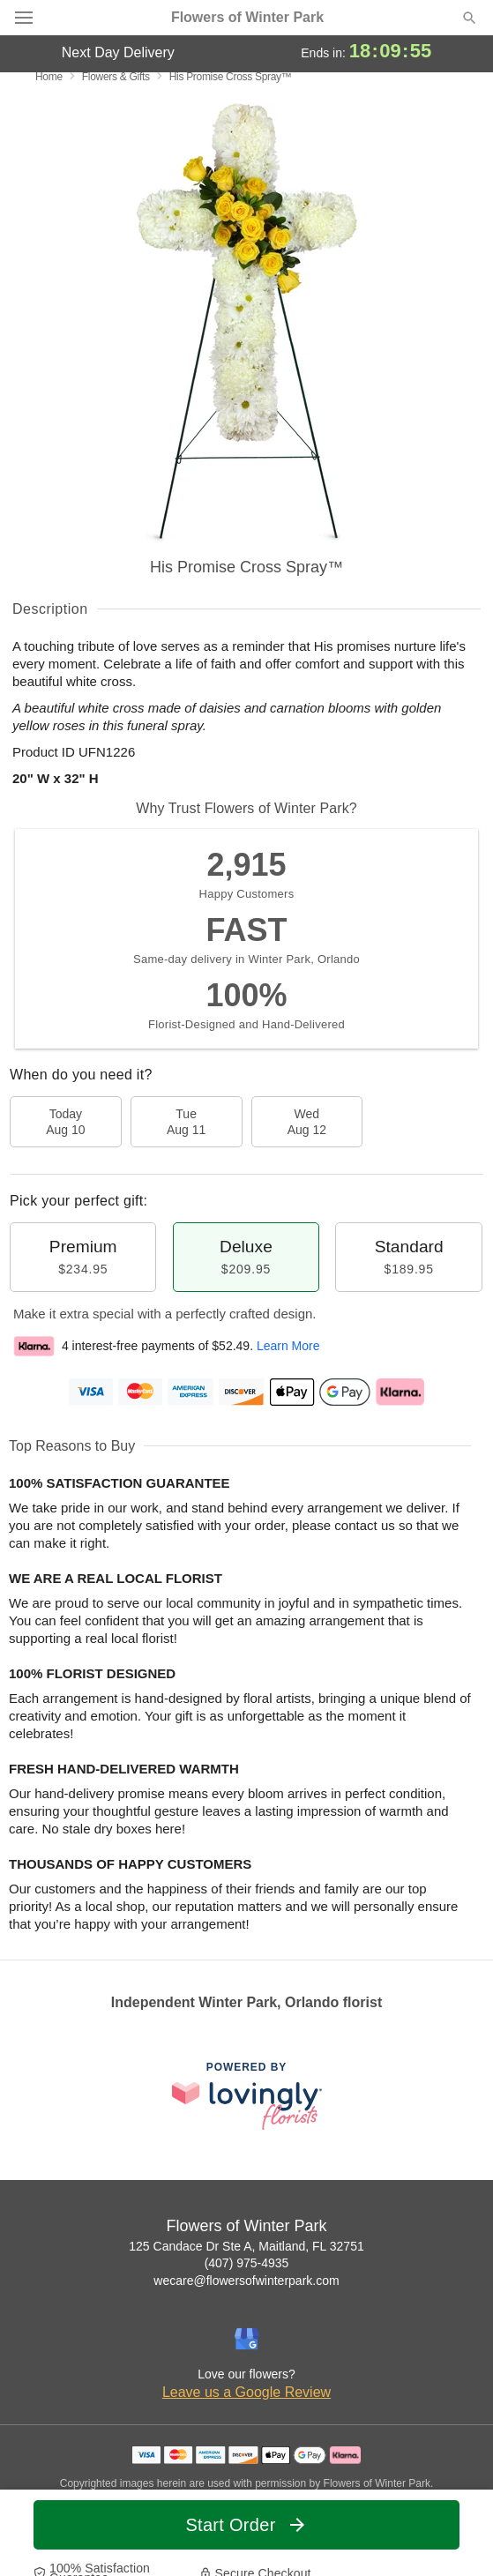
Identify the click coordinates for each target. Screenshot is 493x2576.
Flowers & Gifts (116, 77)
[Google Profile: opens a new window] (247, 2338)
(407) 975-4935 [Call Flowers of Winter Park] (247, 2263)
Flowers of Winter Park (247, 18)
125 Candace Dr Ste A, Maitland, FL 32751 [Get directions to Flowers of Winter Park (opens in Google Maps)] (246, 2246)
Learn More (288, 1346)
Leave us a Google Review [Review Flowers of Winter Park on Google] (246, 2392)
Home (49, 77)
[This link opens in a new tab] (246, 2096)
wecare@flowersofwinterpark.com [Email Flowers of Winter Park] (246, 2281)
